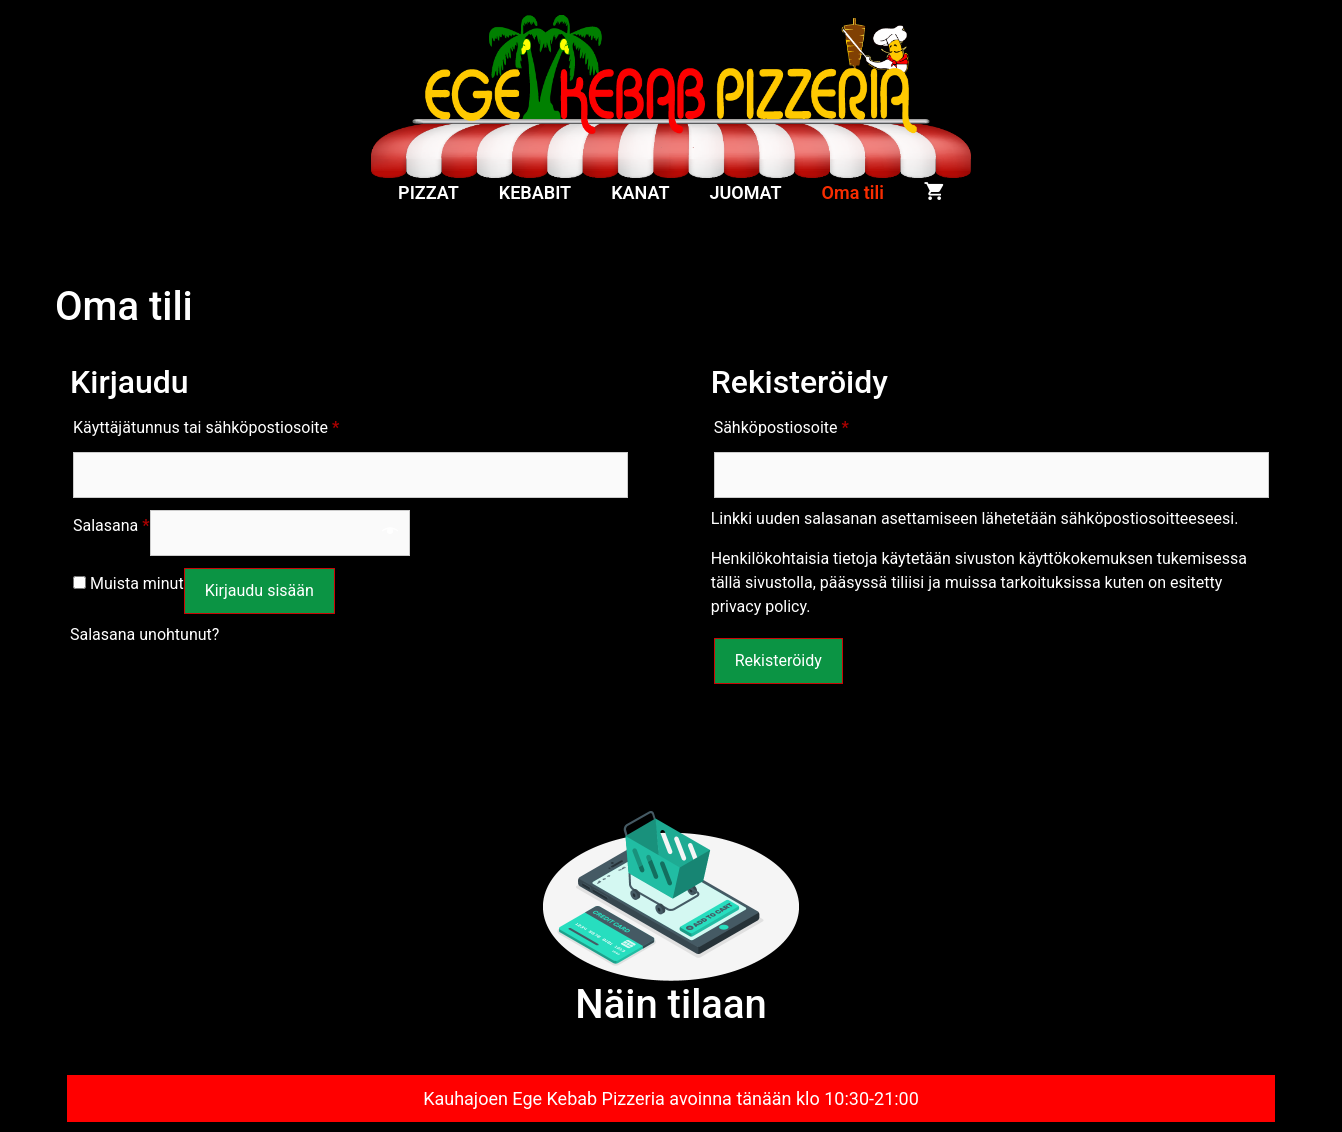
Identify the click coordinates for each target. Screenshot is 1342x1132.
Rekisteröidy (778, 660)
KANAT (640, 192)
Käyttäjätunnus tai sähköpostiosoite (206, 424)
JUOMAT (745, 192)
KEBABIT (535, 192)
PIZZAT (428, 192)
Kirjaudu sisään (259, 590)
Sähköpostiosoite (781, 424)
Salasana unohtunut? (144, 634)
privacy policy (759, 606)
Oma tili (853, 192)
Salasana (111, 522)
